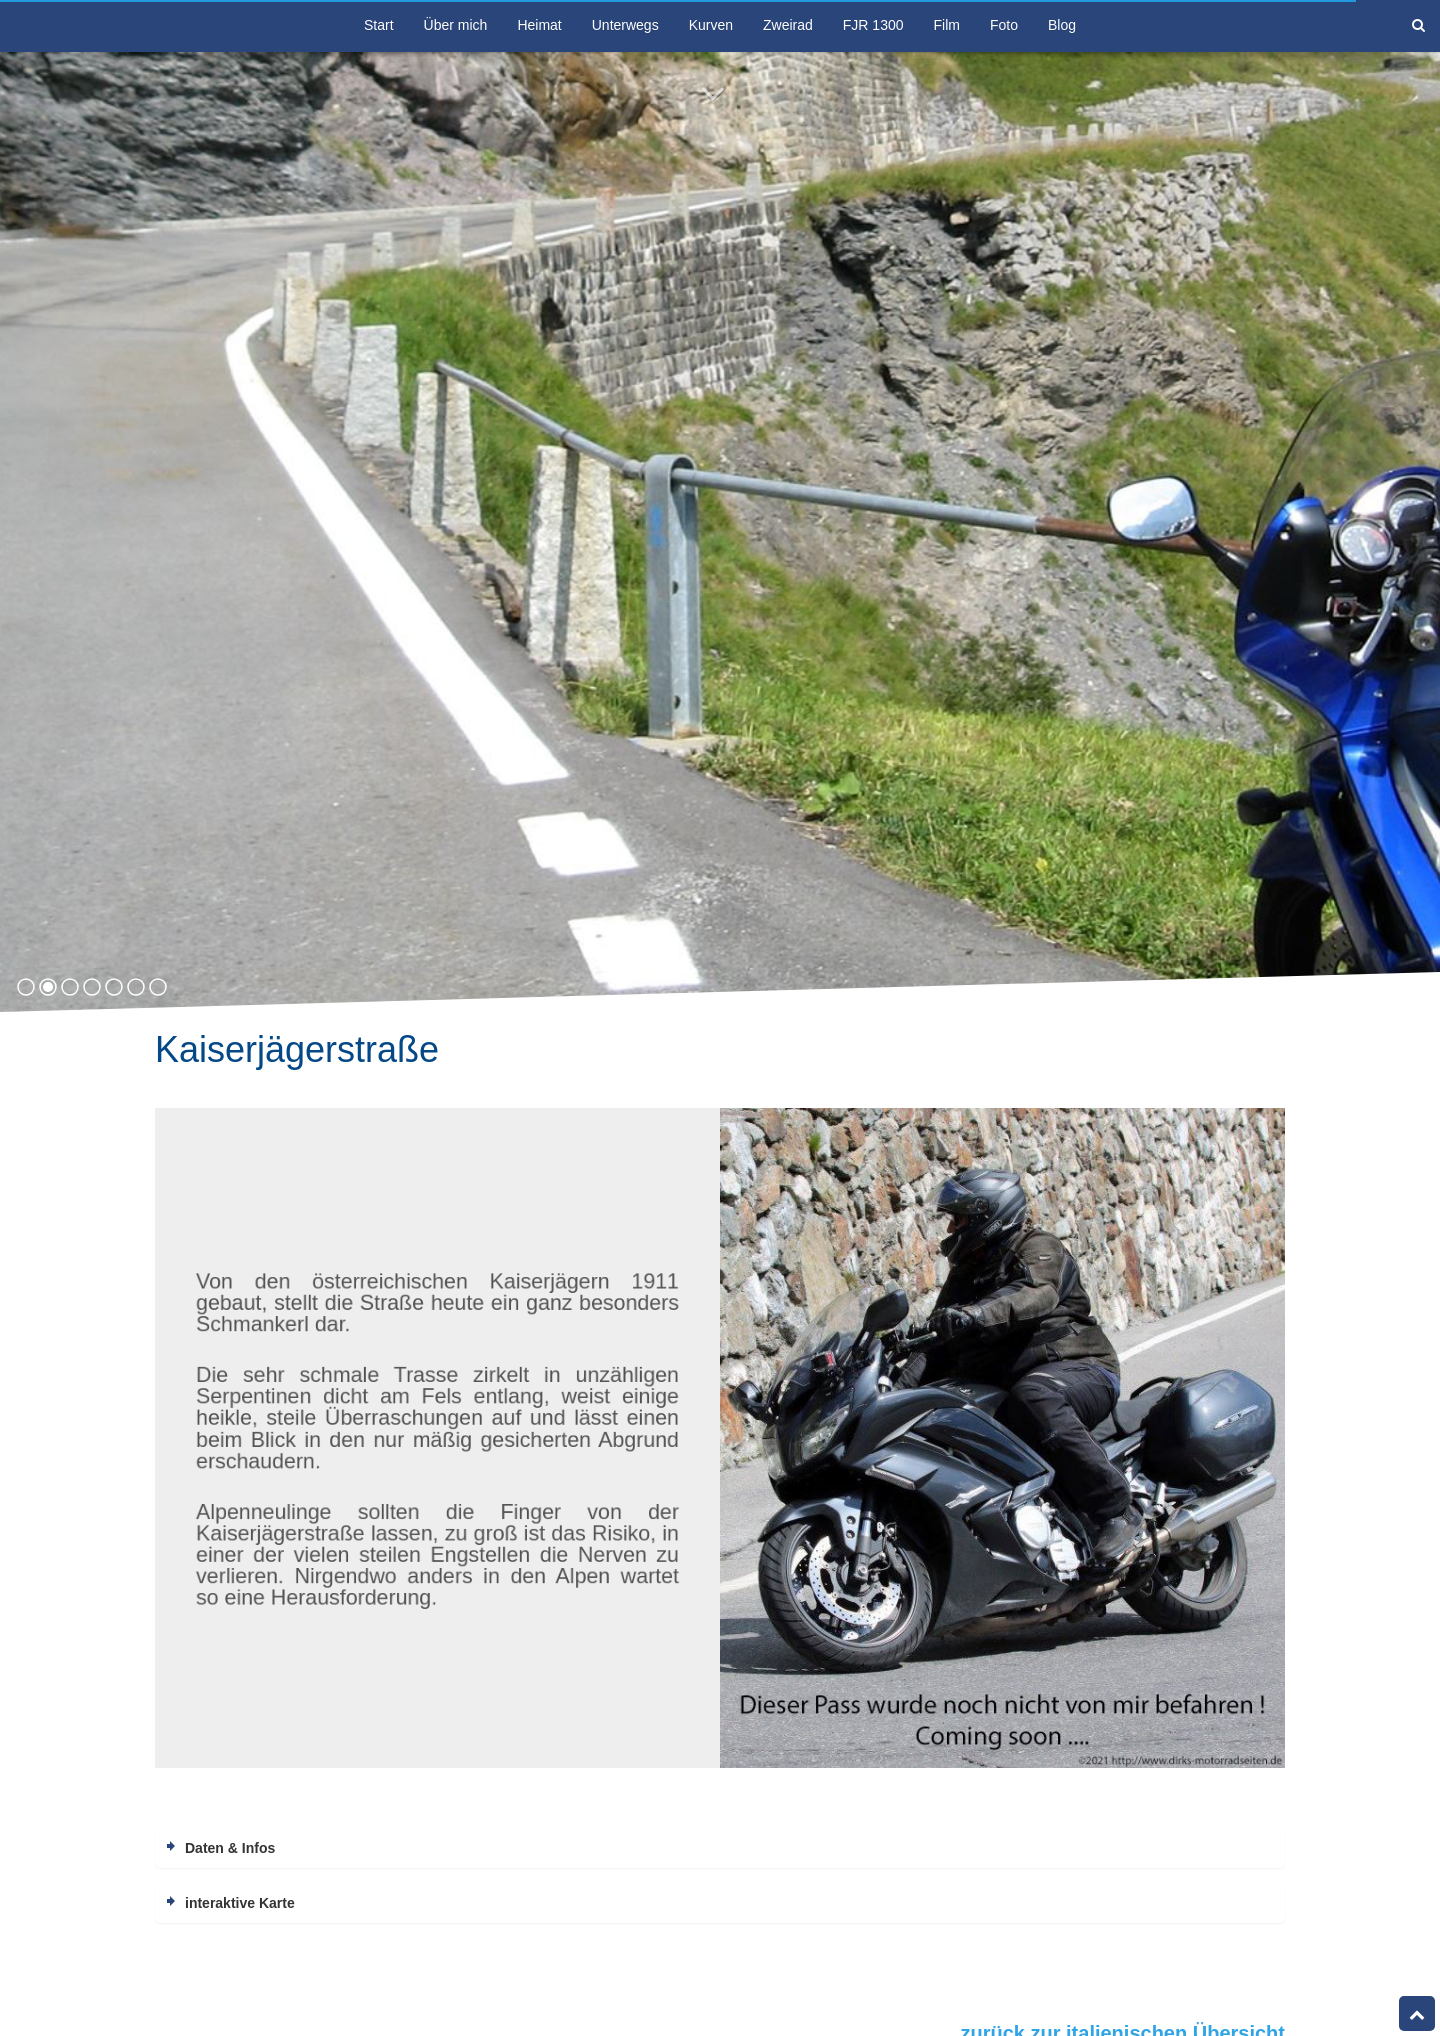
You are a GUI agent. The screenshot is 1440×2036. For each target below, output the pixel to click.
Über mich (456, 25)
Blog (1062, 25)
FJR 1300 (873, 25)
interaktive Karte (240, 1903)
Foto (1004, 25)
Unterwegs (625, 25)
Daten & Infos (230, 1848)
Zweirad (788, 25)
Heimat (539, 25)
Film (947, 25)
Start (379, 25)
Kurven (711, 25)
